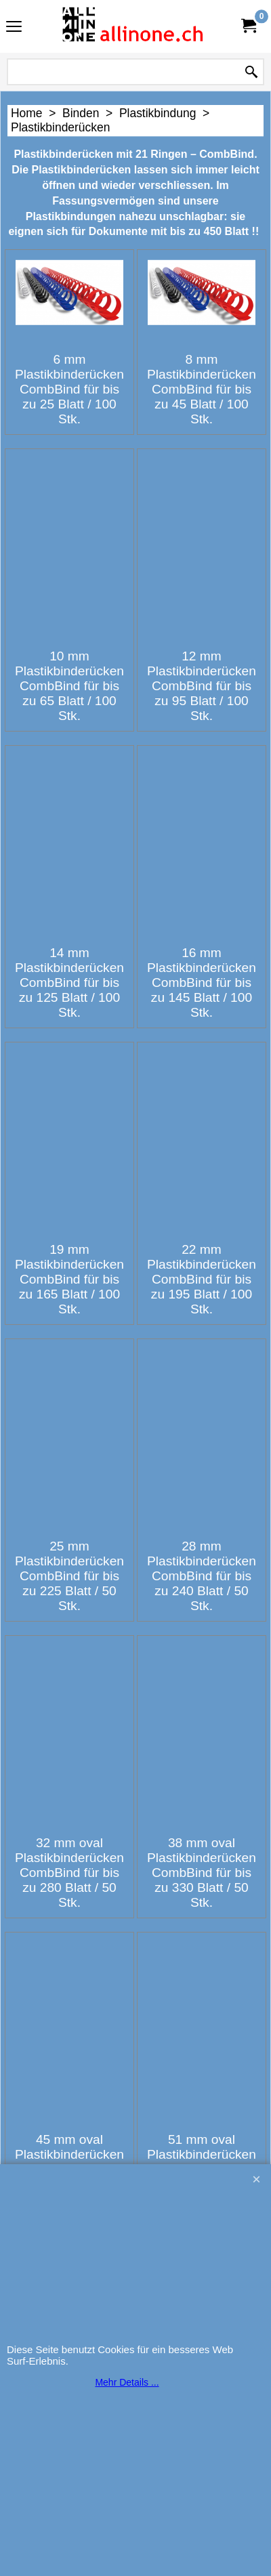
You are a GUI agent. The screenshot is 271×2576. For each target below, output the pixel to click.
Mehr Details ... (127, 2382)
